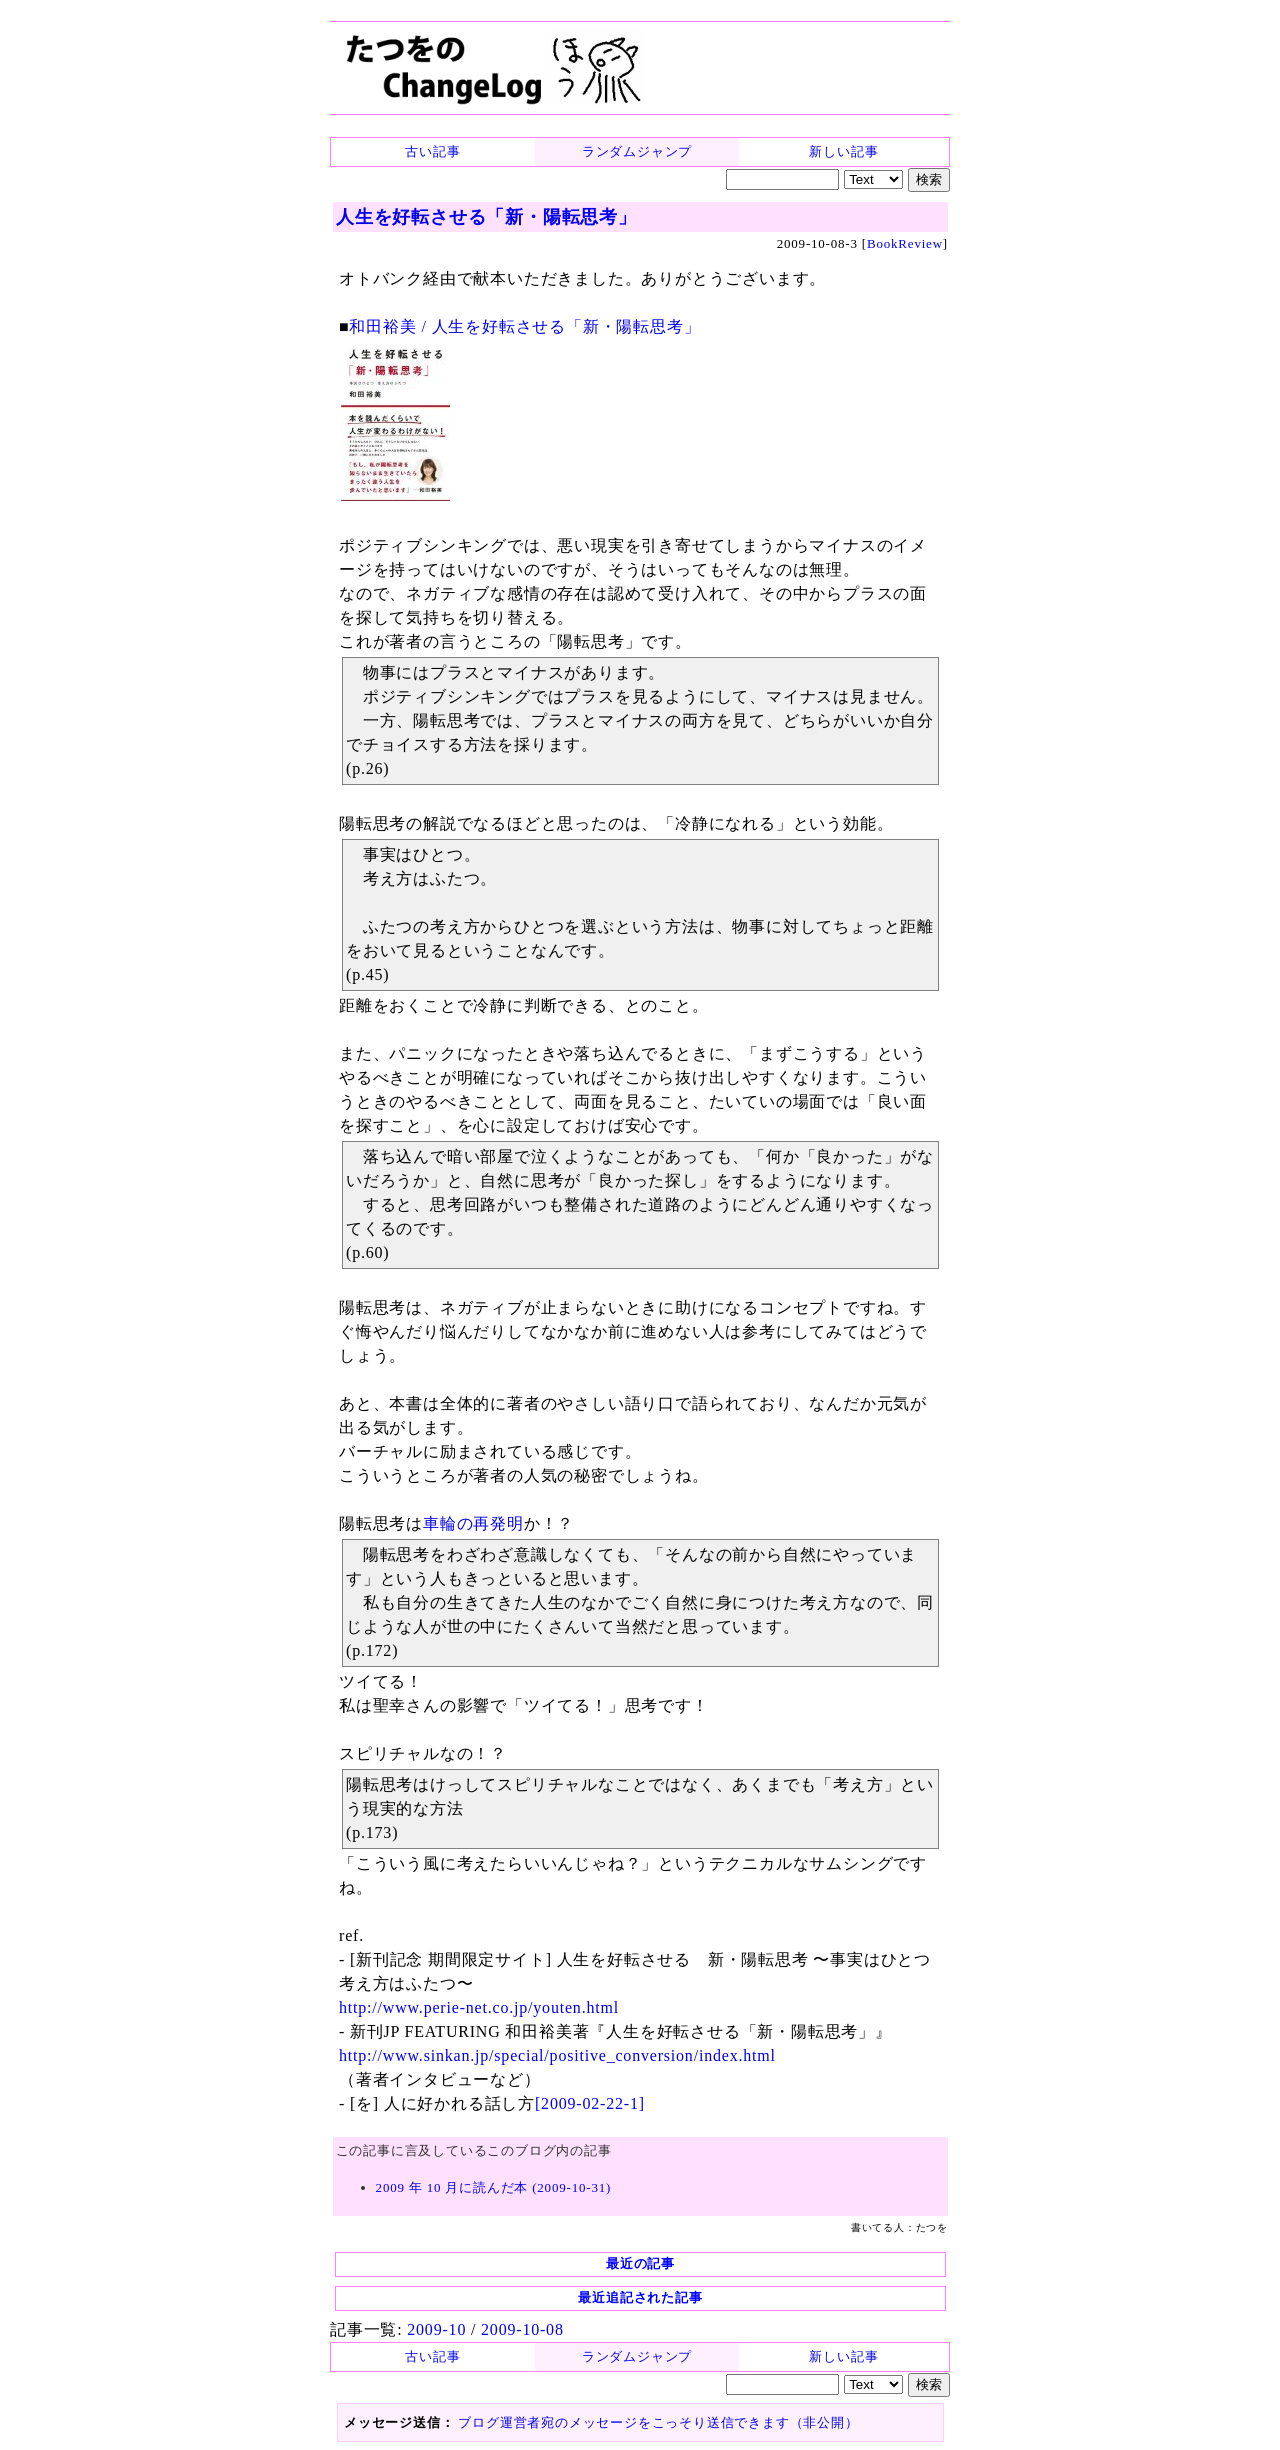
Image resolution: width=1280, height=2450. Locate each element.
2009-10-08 (522, 2329)
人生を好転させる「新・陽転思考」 (486, 217)
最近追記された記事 (640, 2297)
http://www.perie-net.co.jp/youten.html (479, 2007)
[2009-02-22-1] (590, 2103)
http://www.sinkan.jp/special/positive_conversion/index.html (557, 2055)
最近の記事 (640, 2263)
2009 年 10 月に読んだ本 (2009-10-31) (494, 2187)
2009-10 (436, 2329)
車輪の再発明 (473, 1523)
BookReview (905, 243)
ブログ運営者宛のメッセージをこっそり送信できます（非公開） (658, 2422)
